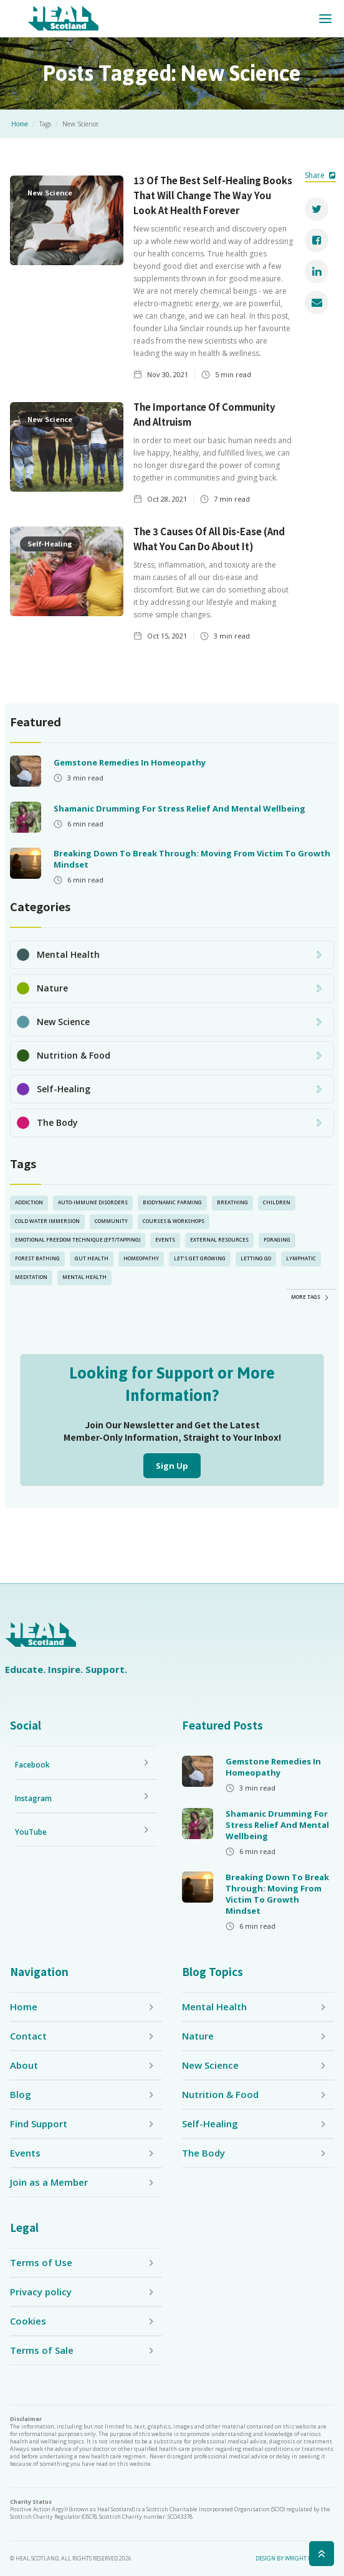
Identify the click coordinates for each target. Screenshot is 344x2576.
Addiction (29, 1202)
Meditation (31, 1276)
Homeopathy (141, 1258)
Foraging (277, 1239)
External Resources (219, 1239)
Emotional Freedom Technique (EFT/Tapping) (77, 1239)
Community (111, 1220)
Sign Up (172, 1465)
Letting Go (256, 1258)
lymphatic (301, 1258)
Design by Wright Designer (295, 2558)
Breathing (232, 1202)
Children (276, 1202)
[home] (62, 18)
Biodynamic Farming (172, 1202)
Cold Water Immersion (47, 1220)
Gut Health (91, 1258)
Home (19, 123)
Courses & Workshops (173, 1220)
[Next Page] (310, 1296)
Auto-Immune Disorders (93, 1202)
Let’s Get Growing (200, 1258)
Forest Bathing (37, 1258)
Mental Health (84, 1276)
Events (165, 1239)
